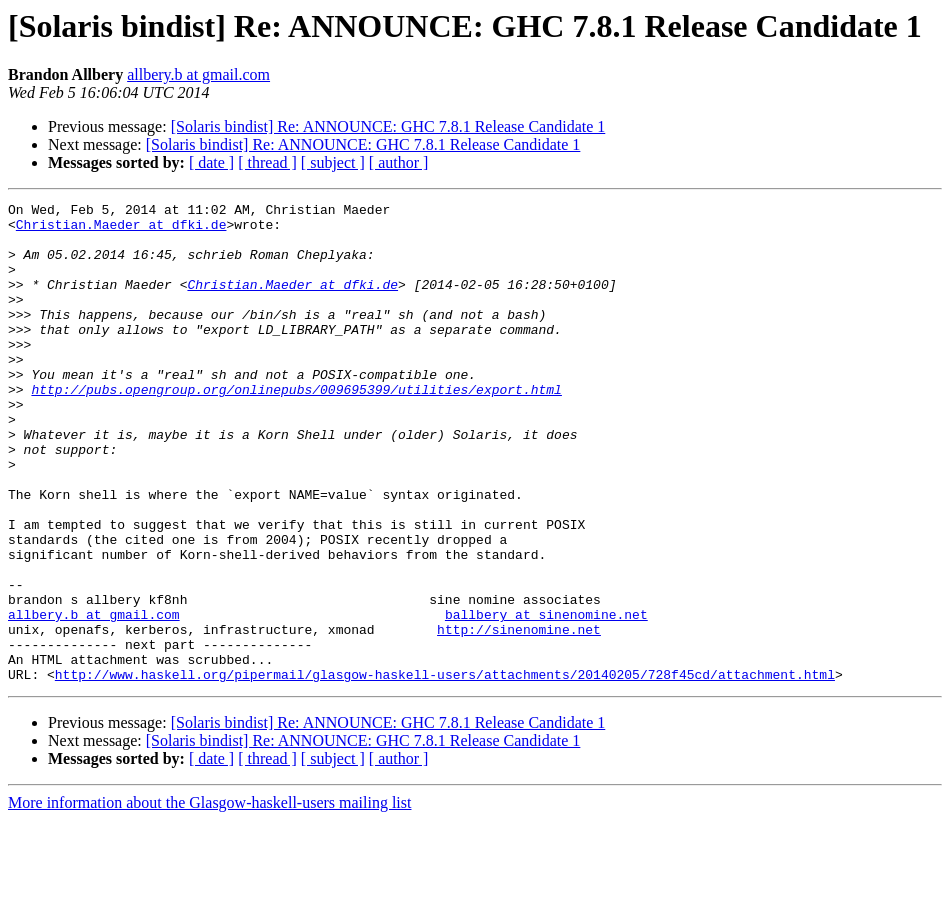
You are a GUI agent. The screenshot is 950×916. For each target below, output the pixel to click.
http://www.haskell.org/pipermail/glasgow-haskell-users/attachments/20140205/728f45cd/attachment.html (445, 770)
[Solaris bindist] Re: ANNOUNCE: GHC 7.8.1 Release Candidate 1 (388, 126)
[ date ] (211, 162)
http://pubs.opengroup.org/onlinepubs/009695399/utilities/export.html (296, 428)
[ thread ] (267, 162)
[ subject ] (333, 162)
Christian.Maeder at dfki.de (121, 230)
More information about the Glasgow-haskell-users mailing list (209, 898)
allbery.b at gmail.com (198, 74)
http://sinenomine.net (519, 716)
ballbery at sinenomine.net (546, 698)
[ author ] (399, 162)
